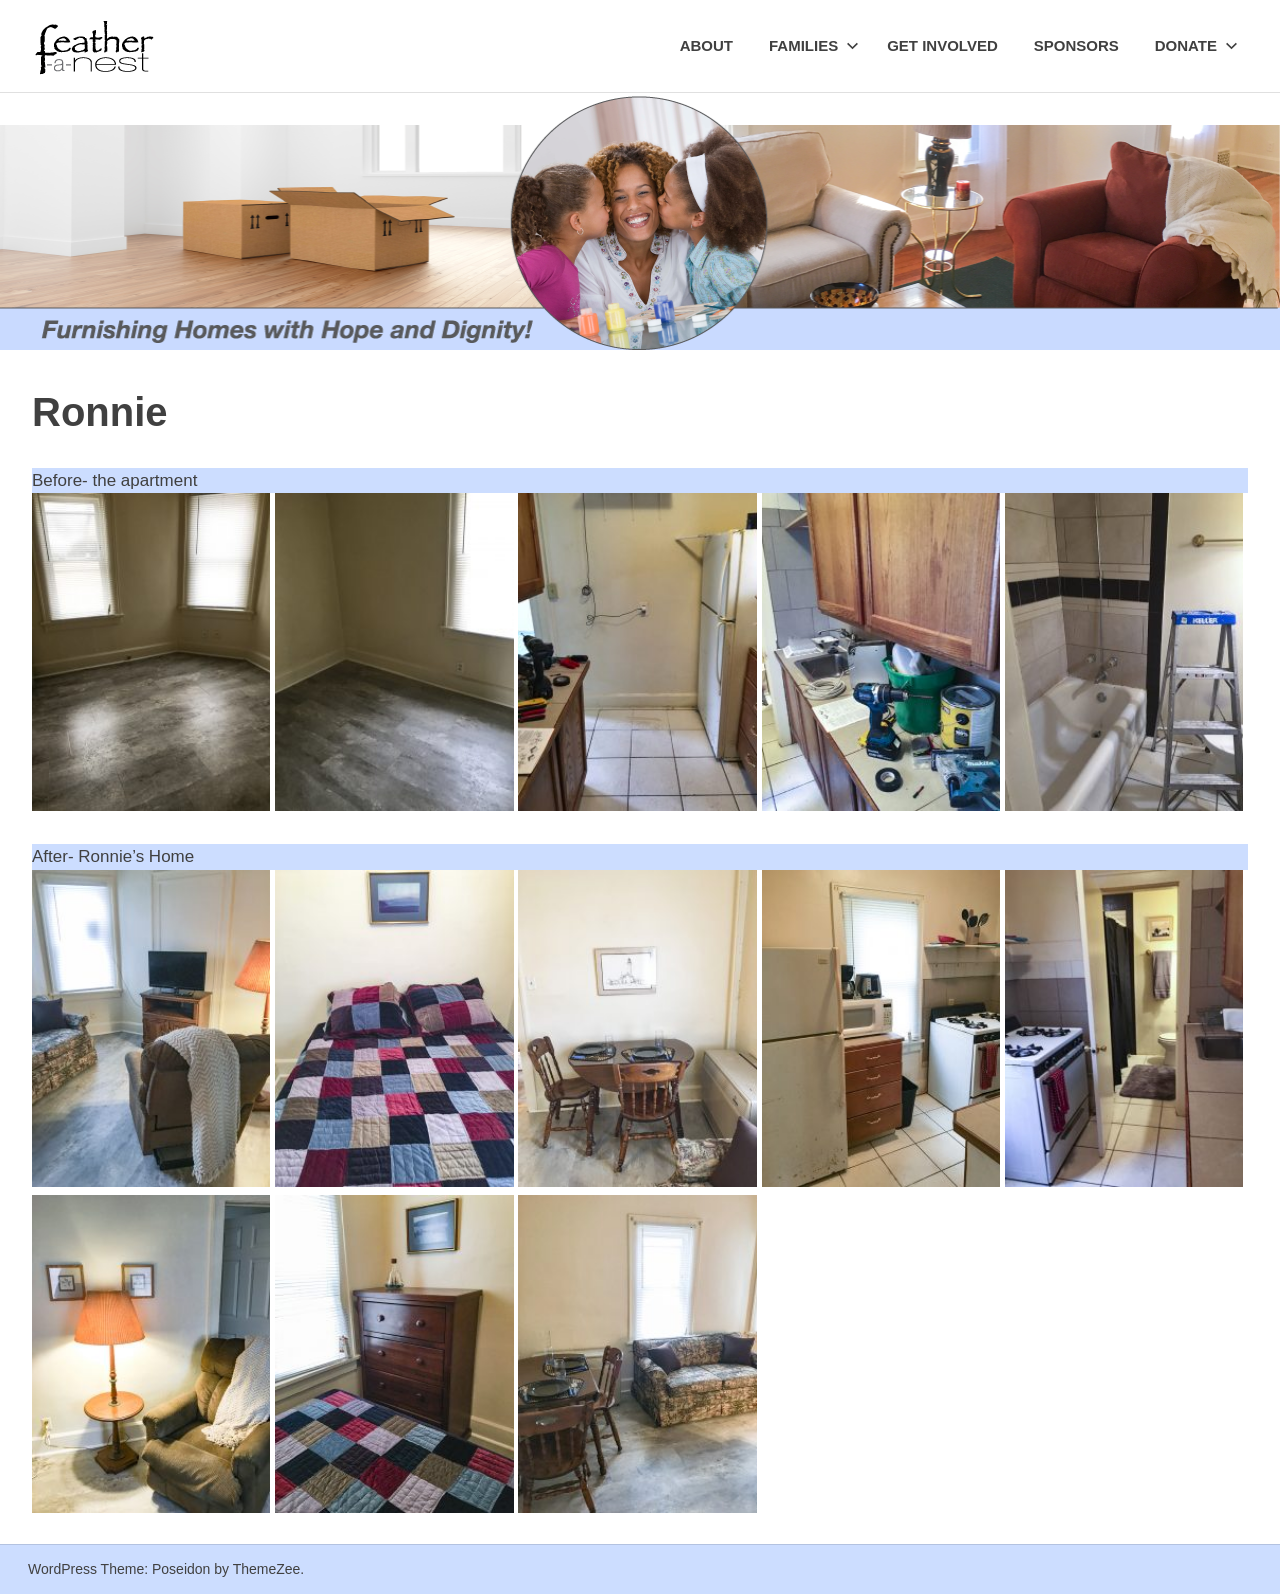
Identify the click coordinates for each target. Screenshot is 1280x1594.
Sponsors (1076, 45)
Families (814, 45)
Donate (1196, 45)
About (706, 45)
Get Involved (942, 45)
